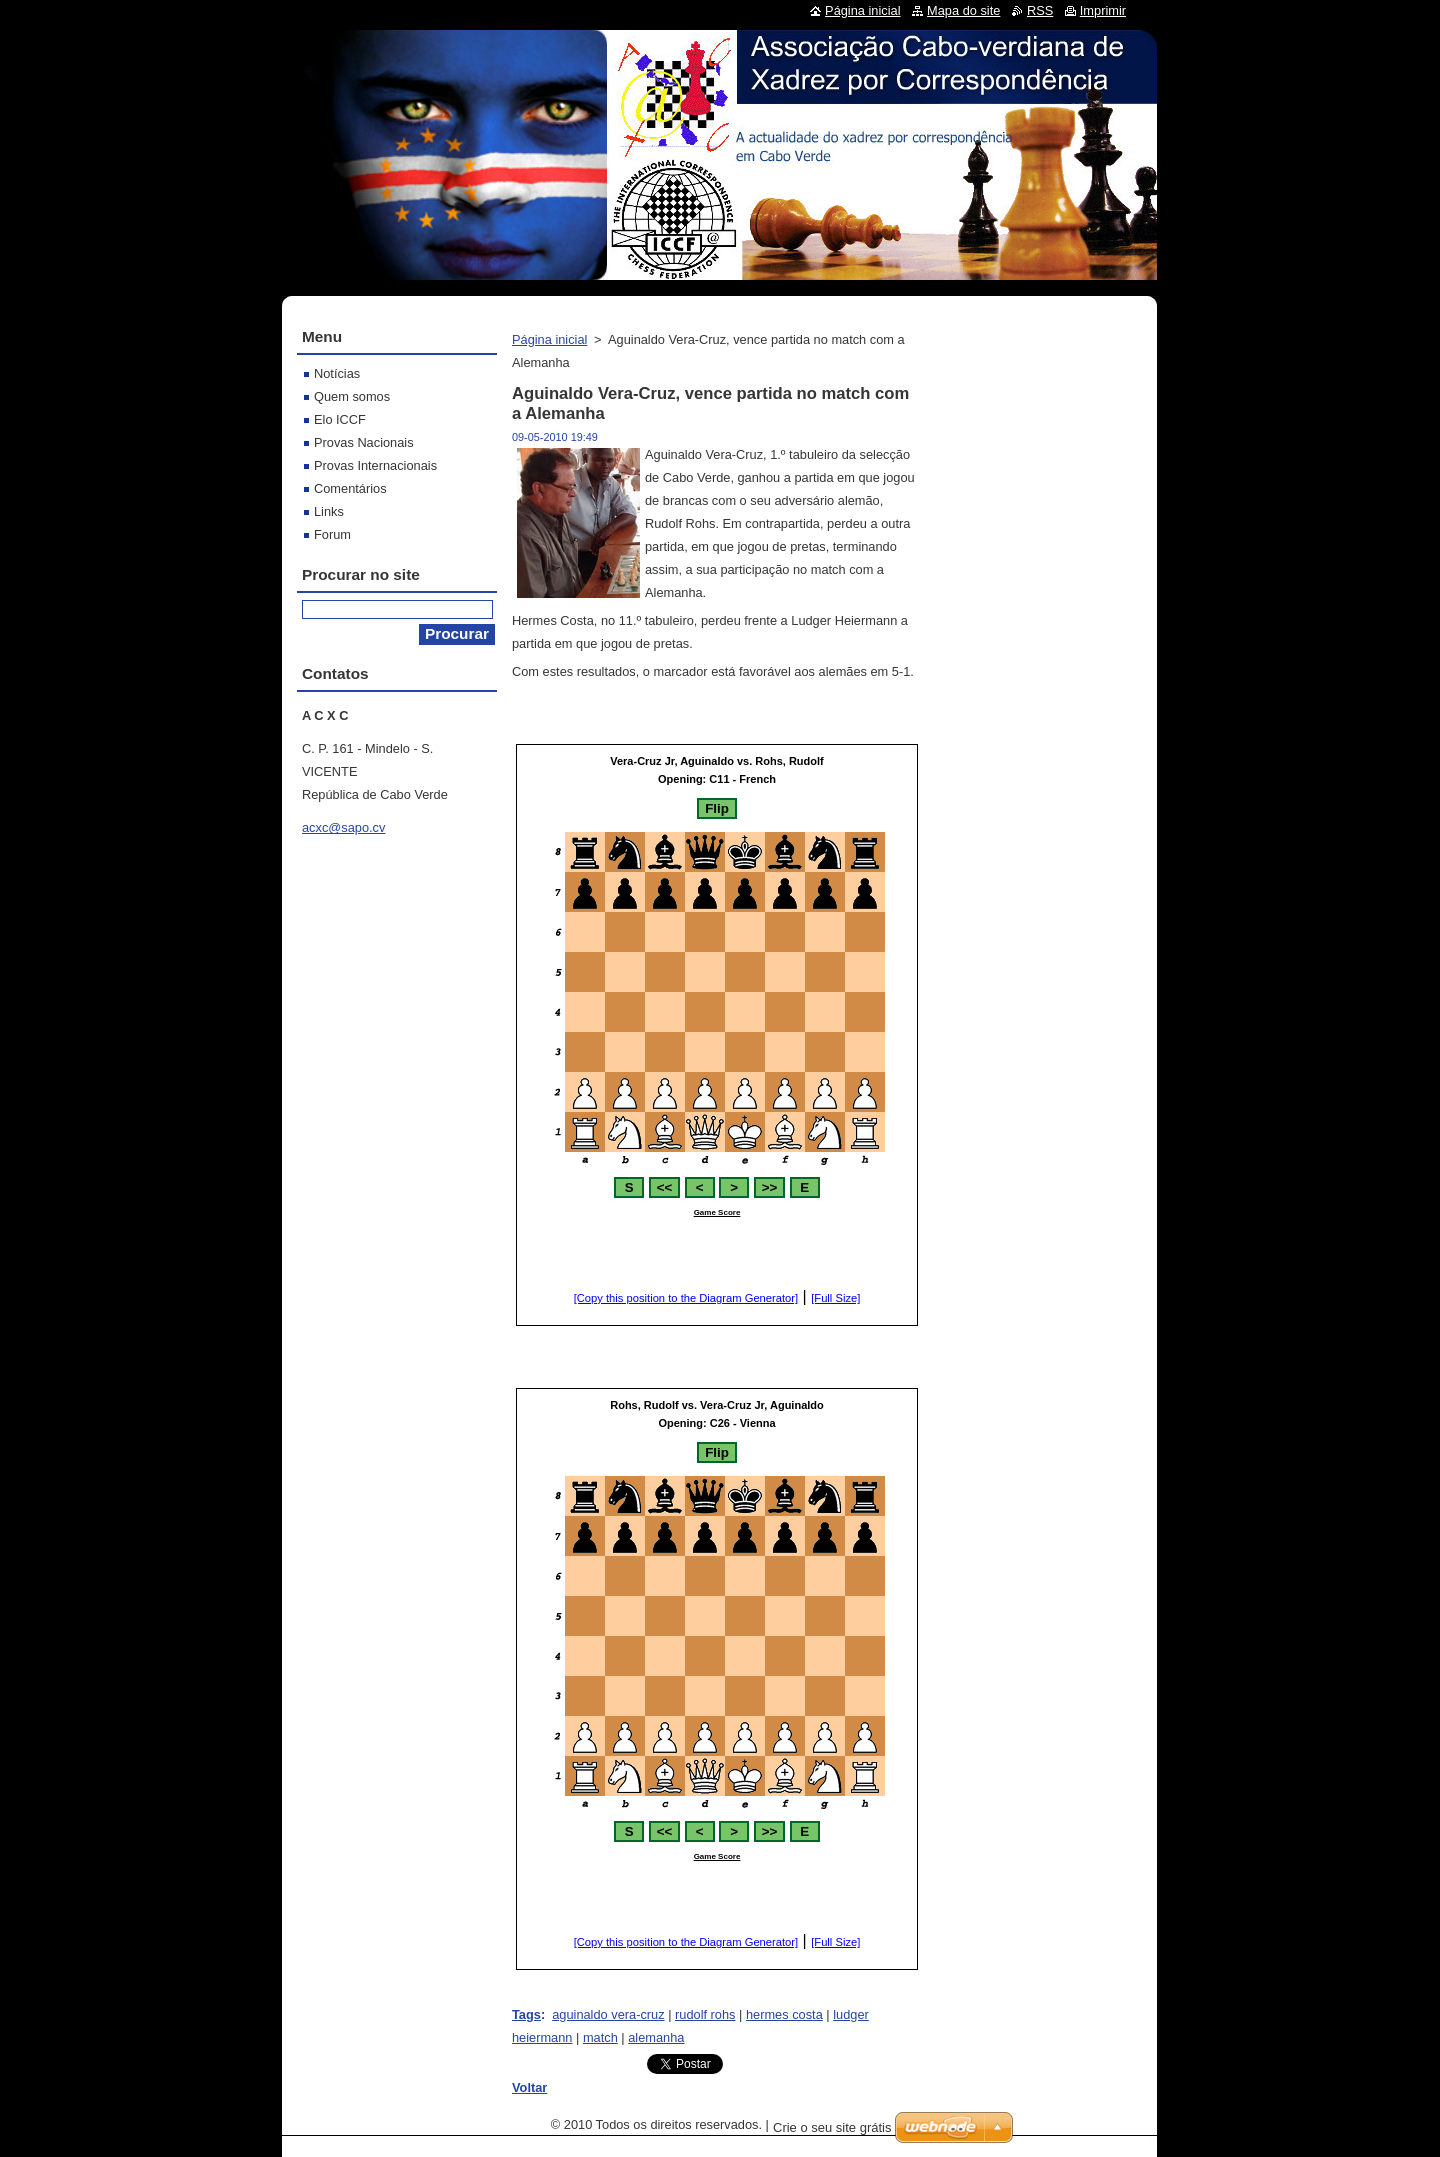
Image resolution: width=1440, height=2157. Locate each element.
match (600, 2037)
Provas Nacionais (364, 442)
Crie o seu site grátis (832, 2127)
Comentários (350, 488)
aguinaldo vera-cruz (608, 2014)
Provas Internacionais (375, 465)
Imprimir (1103, 10)
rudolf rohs (705, 2014)
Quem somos (352, 396)
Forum (332, 534)
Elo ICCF (340, 419)
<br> (717, 1035)
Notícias (337, 373)
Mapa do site (963, 10)
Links (329, 511)
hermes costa (784, 2014)
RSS (1040, 10)
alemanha (656, 2037)
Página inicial (549, 339)
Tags (526, 2014)
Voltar (529, 2087)
